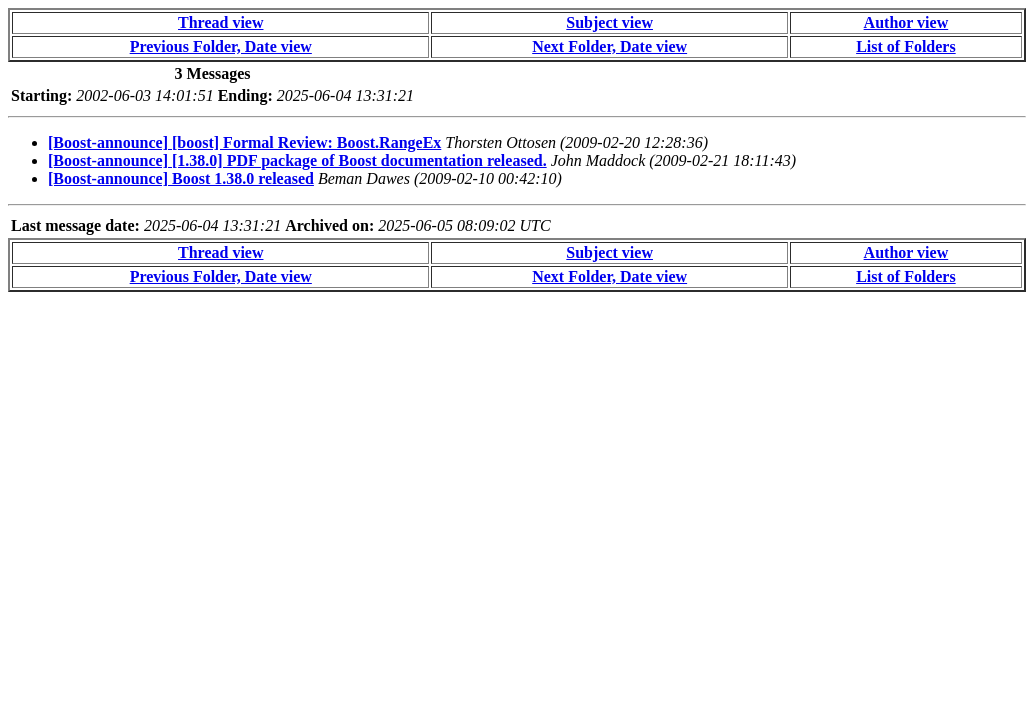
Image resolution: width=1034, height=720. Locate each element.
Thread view (220, 22)
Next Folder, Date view (609, 46)
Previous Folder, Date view (221, 46)
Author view (906, 22)
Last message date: (75, 225)
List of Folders (906, 46)
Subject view (609, 22)
